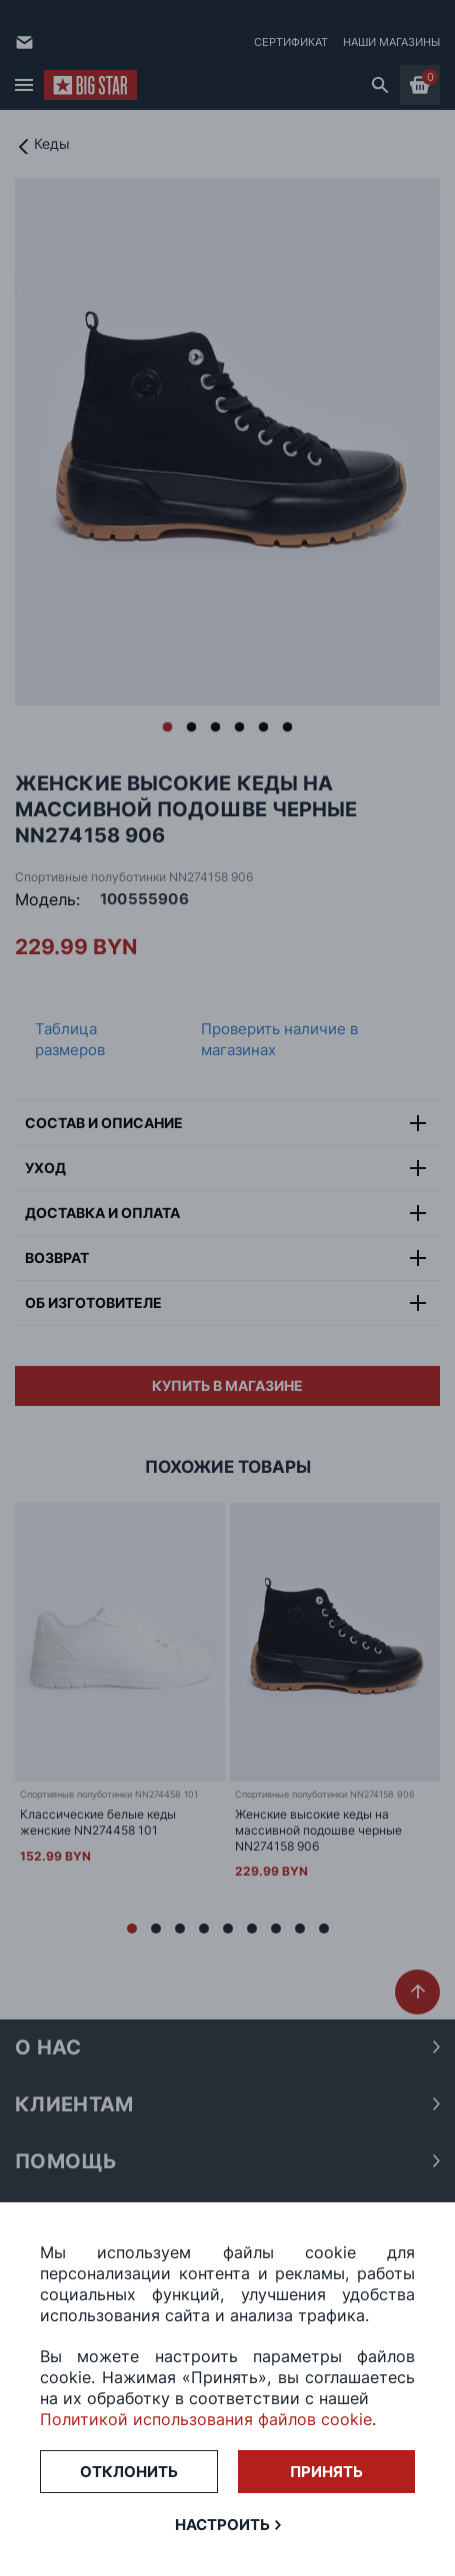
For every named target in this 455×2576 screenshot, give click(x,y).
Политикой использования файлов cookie (206, 2419)
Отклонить (129, 2471)
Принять (326, 2471)
